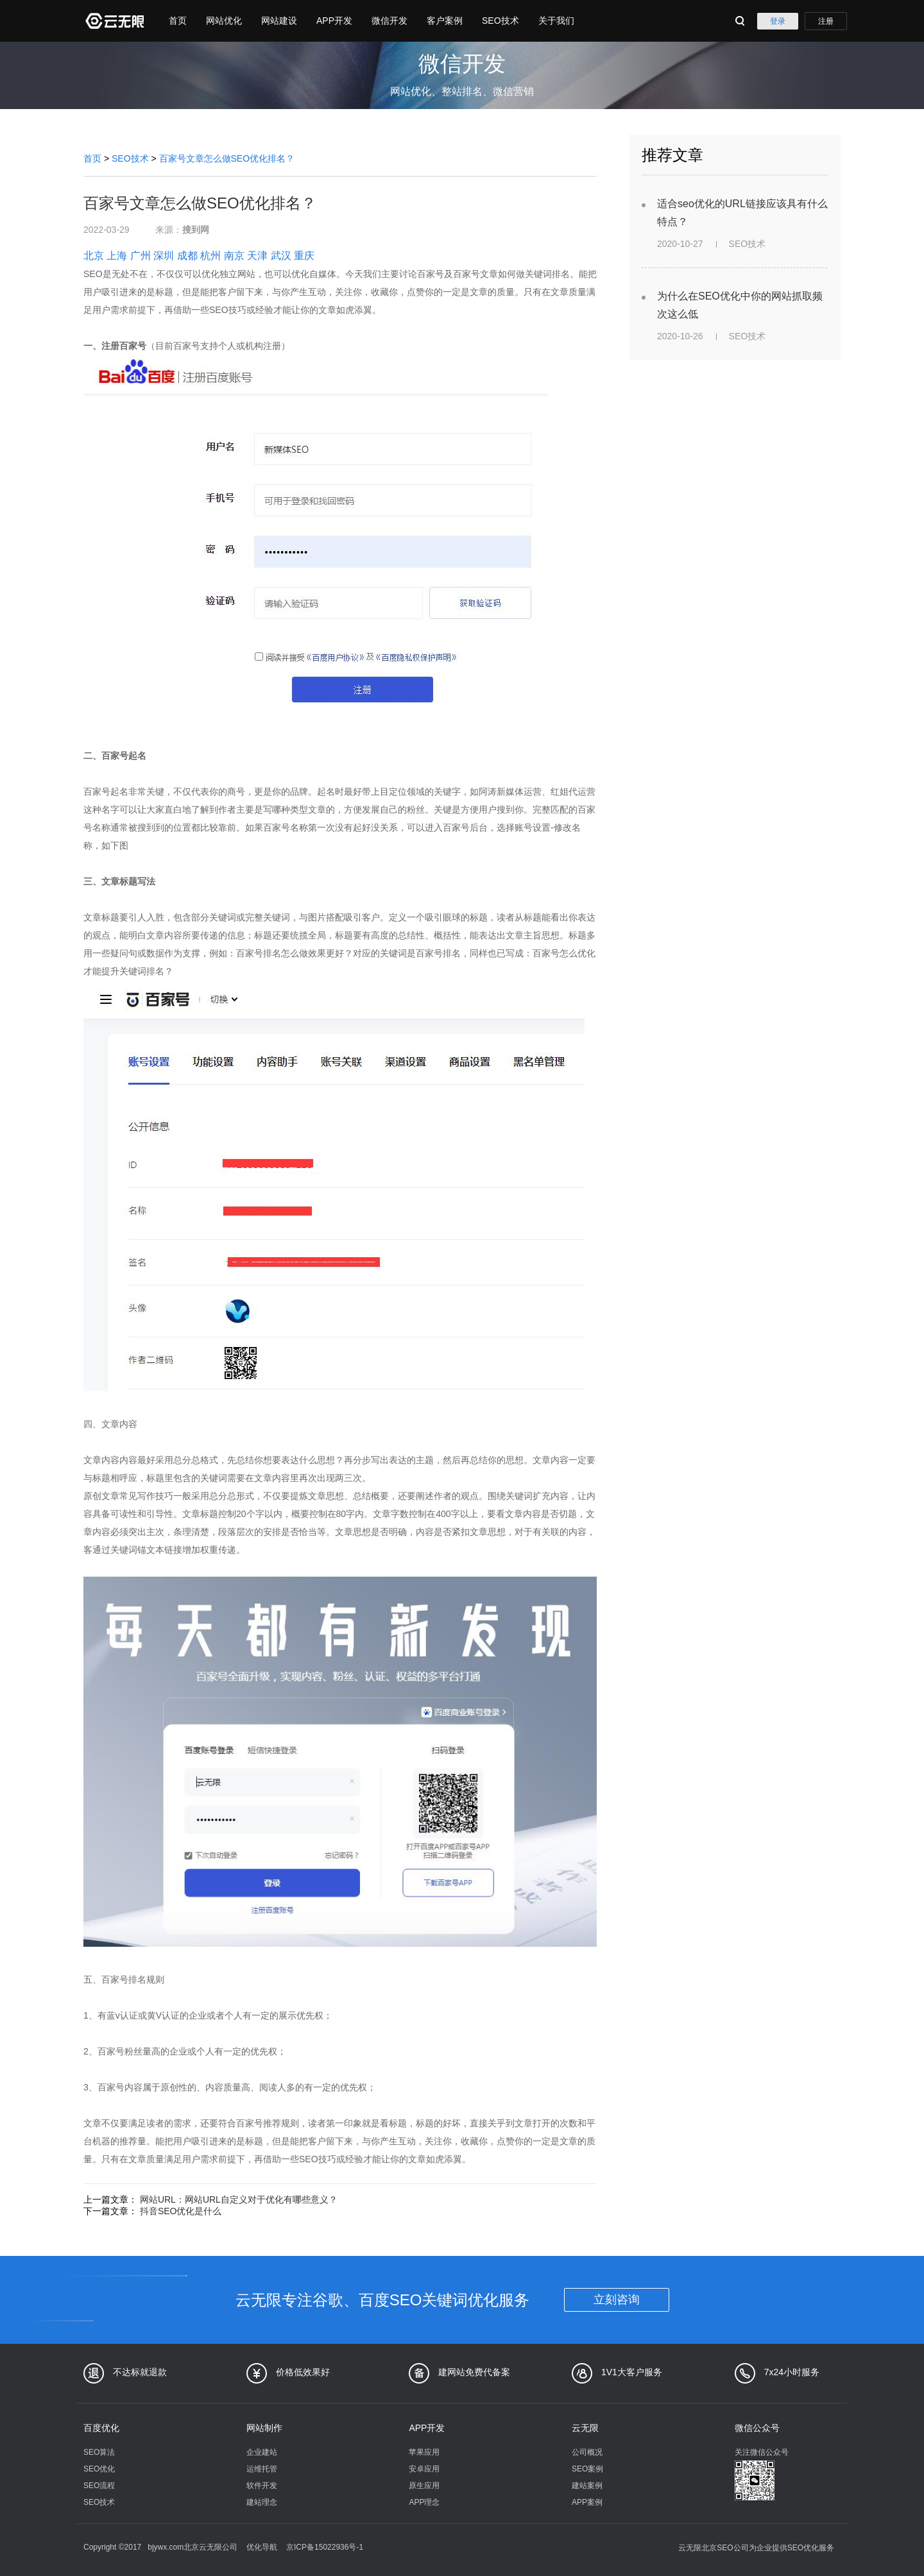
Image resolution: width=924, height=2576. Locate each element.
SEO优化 (99, 2468)
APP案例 (587, 2502)
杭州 (210, 255)
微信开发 (389, 20)
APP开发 (334, 20)
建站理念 (261, 2502)
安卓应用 (424, 2468)
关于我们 (556, 20)
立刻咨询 (617, 2299)
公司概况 (587, 2452)
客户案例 (445, 20)
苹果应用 (424, 2452)
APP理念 (424, 2502)
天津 (257, 255)
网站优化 (224, 20)
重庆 (304, 255)
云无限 (585, 2428)
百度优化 (101, 2428)
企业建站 (261, 2452)
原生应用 (424, 2485)
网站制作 (264, 2428)
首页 (178, 20)
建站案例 (587, 2485)
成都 (187, 255)
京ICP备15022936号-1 (324, 2547)
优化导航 (261, 2547)
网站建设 (279, 20)
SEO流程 (99, 2485)
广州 (140, 255)
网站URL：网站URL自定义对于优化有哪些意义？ (239, 2199)
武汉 (281, 255)
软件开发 (261, 2485)
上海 (117, 255)
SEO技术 (500, 20)
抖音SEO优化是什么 (181, 2211)
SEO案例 (587, 2468)
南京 (234, 255)
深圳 (163, 255)
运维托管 (261, 2468)
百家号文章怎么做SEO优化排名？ (227, 158)
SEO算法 (99, 2452)
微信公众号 (757, 2428)
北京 (93, 255)
